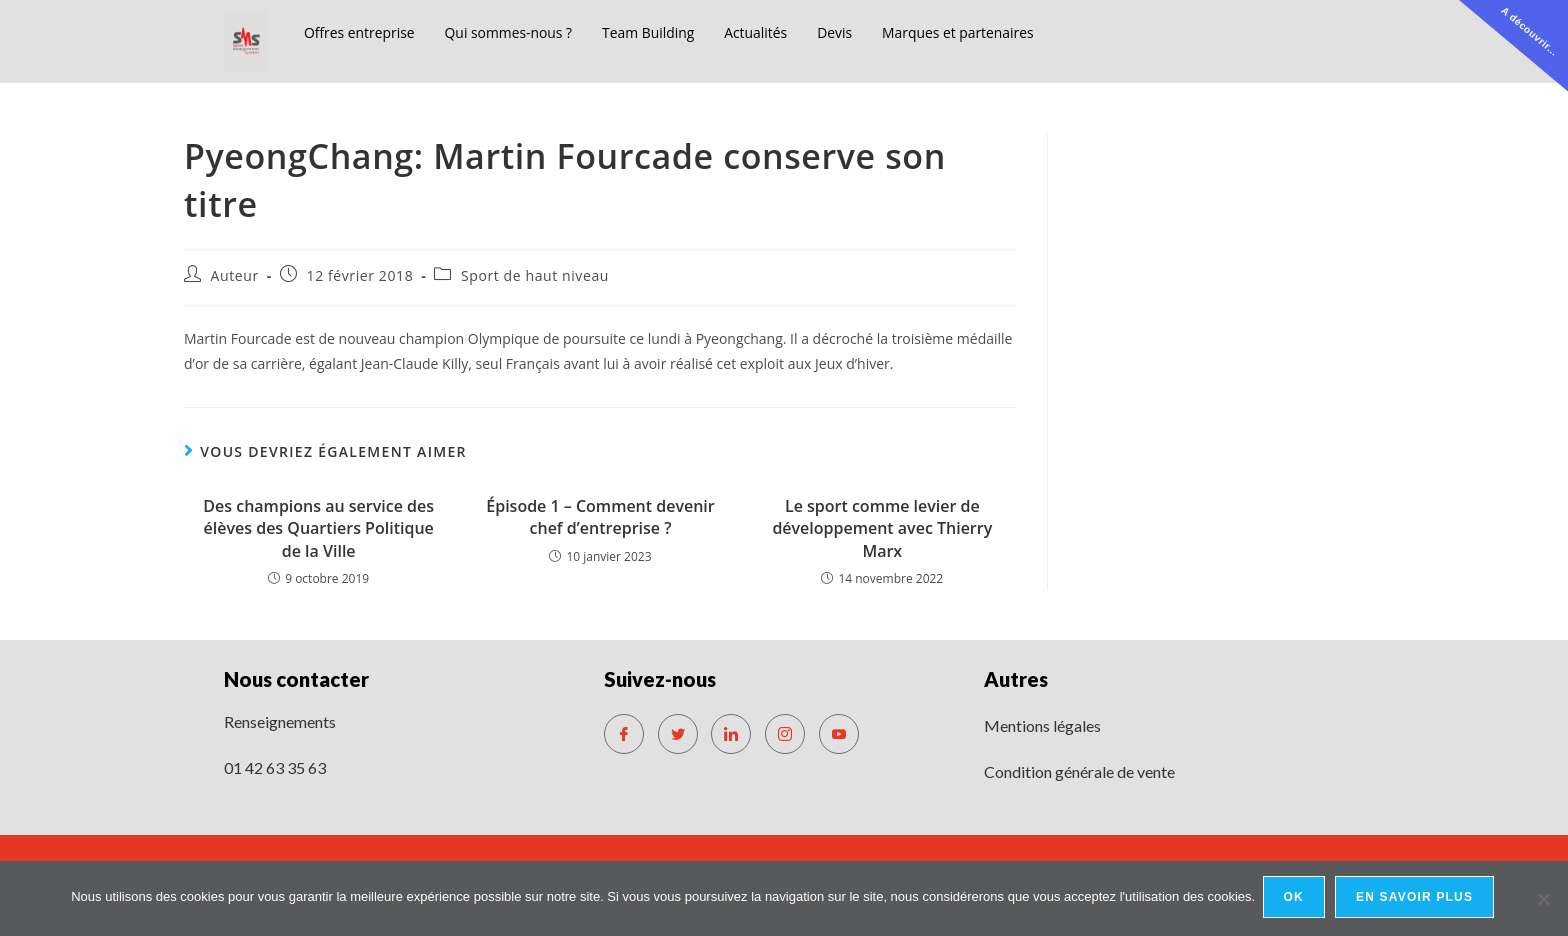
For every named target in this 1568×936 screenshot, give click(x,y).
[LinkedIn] (731, 734)
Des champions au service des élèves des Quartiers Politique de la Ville (318, 528)
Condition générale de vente (1079, 771)
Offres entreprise (364, 32)
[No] (1543, 900)
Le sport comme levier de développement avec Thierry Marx (882, 528)
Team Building (671, 32)
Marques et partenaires (999, 32)
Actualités (785, 32)
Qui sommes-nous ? (523, 32)
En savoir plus (1417, 900)
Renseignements (280, 721)
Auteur (235, 275)
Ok (1296, 900)
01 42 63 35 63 (275, 767)
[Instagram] (785, 734)
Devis (868, 32)
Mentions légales (1042, 725)
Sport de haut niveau (535, 275)
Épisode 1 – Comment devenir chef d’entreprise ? (600, 517)
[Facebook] (624, 734)
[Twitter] (678, 734)
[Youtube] (839, 734)
